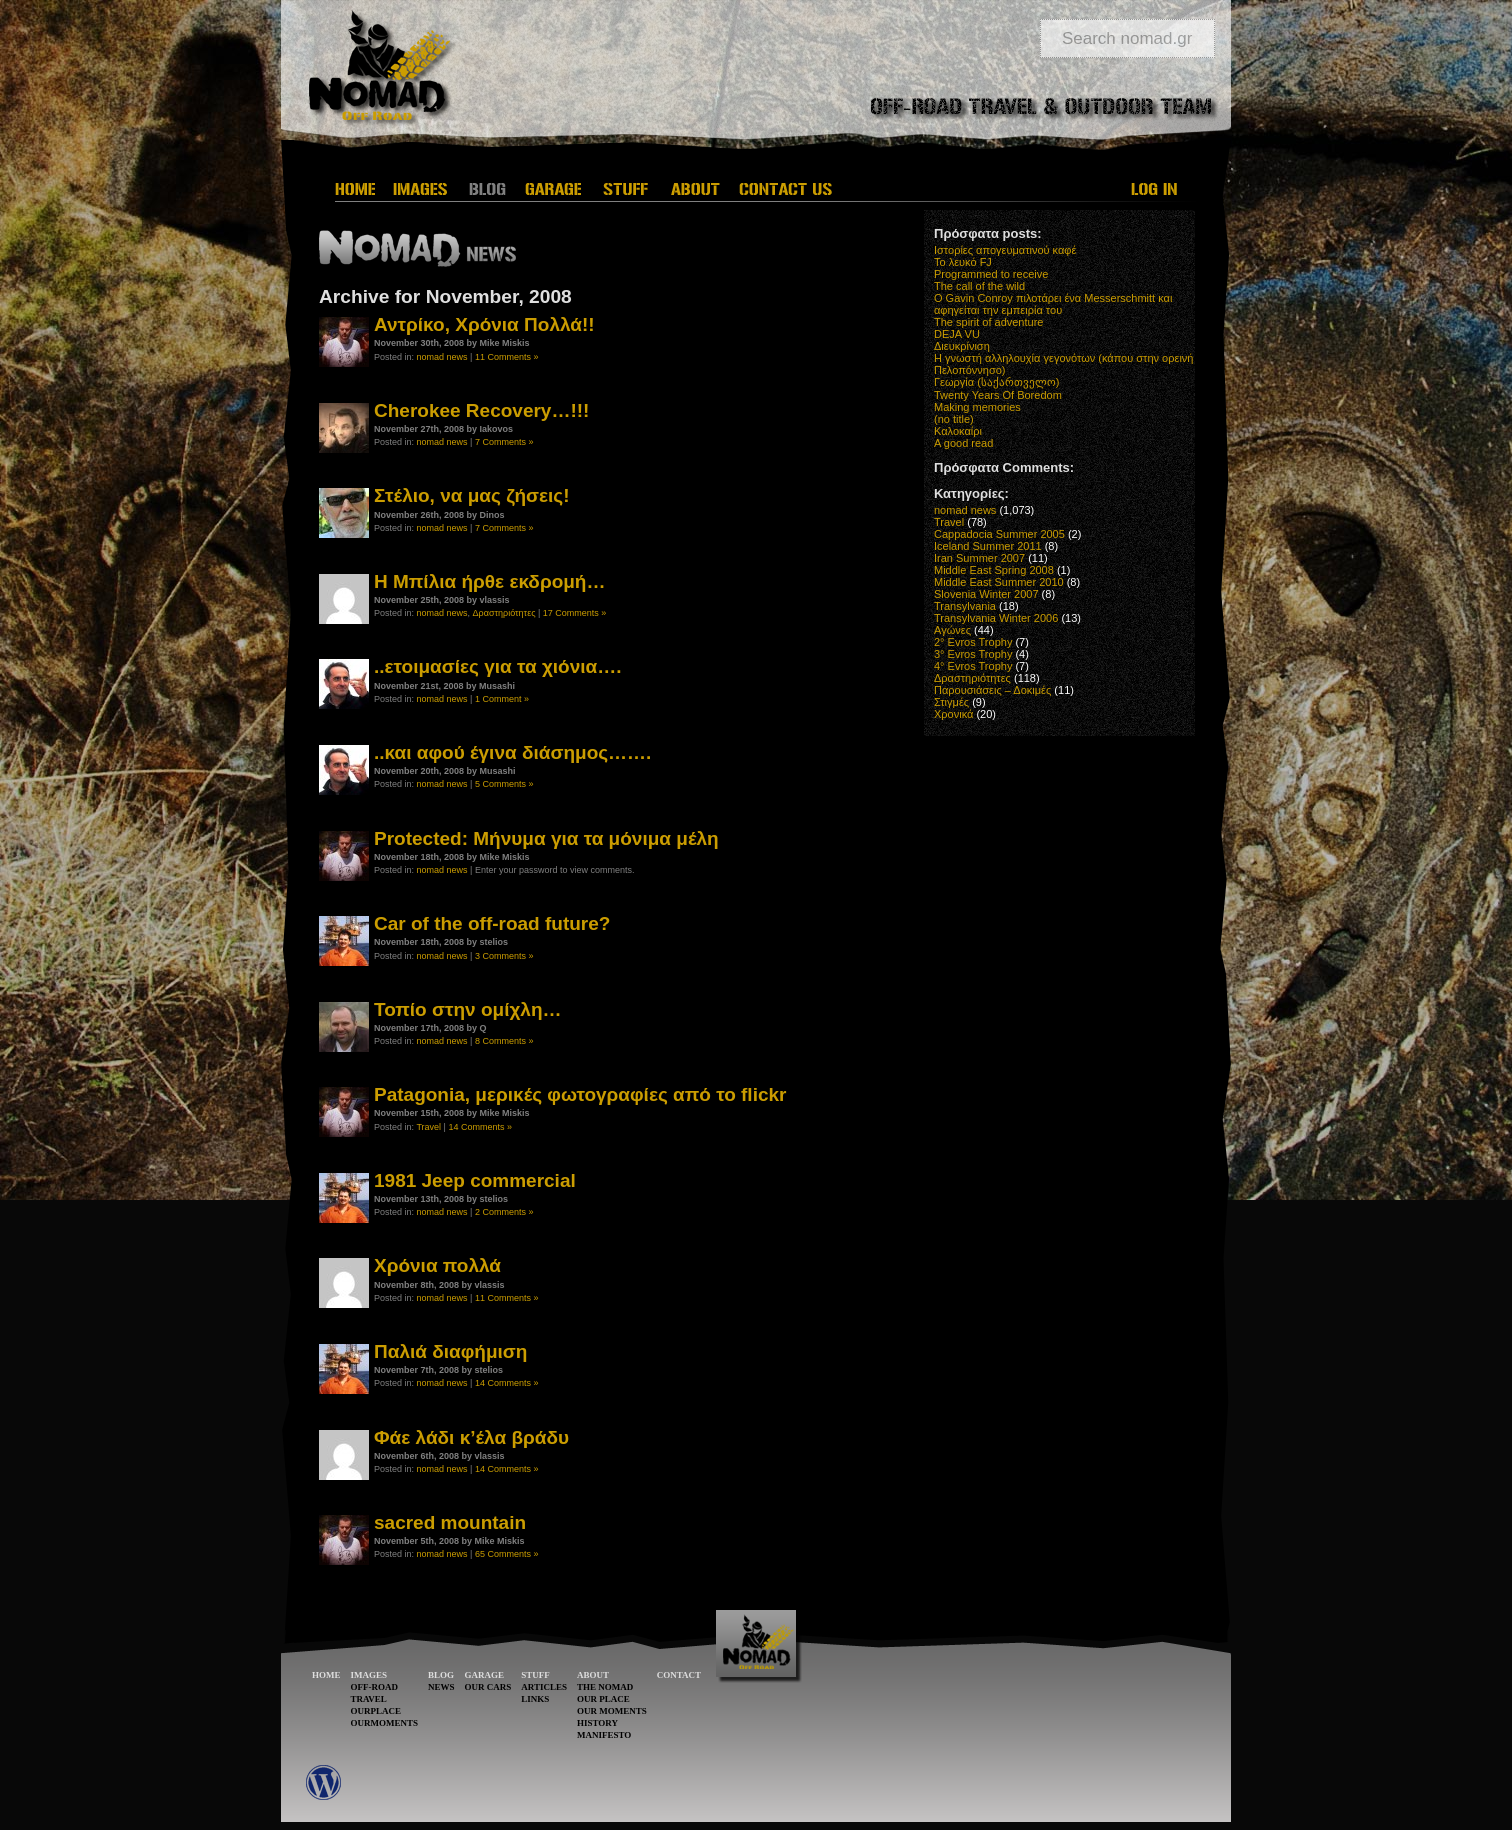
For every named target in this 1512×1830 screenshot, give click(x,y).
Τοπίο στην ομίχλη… (468, 1009)
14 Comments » (480, 1127)
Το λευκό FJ (963, 262)
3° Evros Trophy (973, 654)
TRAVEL (369, 1699)
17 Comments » (575, 613)
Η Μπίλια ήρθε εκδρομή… (489, 581)
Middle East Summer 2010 (999, 582)
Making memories (977, 407)
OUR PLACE (603, 1699)
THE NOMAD (605, 1687)
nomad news (442, 357)
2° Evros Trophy (973, 642)
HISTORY (597, 1723)
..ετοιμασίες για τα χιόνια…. (498, 666)
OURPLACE (376, 1711)
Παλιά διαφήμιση (450, 1351)
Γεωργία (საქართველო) (997, 382)
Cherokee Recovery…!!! (481, 410)
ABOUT (593, 1675)
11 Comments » (507, 357)
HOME (326, 1675)
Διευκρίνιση (962, 346)
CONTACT (679, 1675)
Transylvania (965, 606)
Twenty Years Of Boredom (998, 395)
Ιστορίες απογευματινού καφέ (1005, 250)
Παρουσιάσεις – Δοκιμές (992, 690)
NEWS (441, 1687)
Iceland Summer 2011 (988, 546)
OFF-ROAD (375, 1687)
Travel (428, 1127)
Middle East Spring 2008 (994, 570)
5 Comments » (504, 784)
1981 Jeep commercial (475, 1180)
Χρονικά (953, 714)
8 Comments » (504, 1041)
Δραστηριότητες (504, 613)
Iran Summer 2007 (979, 558)
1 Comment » (502, 699)
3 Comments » (504, 956)
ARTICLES (544, 1687)
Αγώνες (952, 630)
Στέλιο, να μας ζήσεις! (472, 495)
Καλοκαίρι (958, 431)
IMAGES (369, 1675)
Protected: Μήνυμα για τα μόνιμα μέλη (546, 838)
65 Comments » (507, 1554)
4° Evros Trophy (973, 666)
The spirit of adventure (988, 322)
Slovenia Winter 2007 (986, 594)
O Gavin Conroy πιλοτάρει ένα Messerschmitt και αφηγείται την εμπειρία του (1053, 304)
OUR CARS (488, 1687)
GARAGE (485, 1675)
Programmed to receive (991, 274)
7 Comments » (504, 442)
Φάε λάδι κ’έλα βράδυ (471, 1437)
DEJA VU (957, 334)
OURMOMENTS (385, 1723)
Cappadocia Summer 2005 (999, 534)
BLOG (441, 1675)
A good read (963, 443)
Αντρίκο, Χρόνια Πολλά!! (484, 324)
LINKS (535, 1699)
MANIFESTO (604, 1735)
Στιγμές (951, 702)
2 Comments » (504, 1212)
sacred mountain (450, 1522)
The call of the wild (979, 286)
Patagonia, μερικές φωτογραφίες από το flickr (580, 1094)
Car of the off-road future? (492, 923)
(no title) (954, 419)
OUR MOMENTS (612, 1711)
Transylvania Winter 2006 (996, 618)
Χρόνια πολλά (437, 1265)
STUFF (535, 1675)
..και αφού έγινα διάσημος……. (512, 752)
